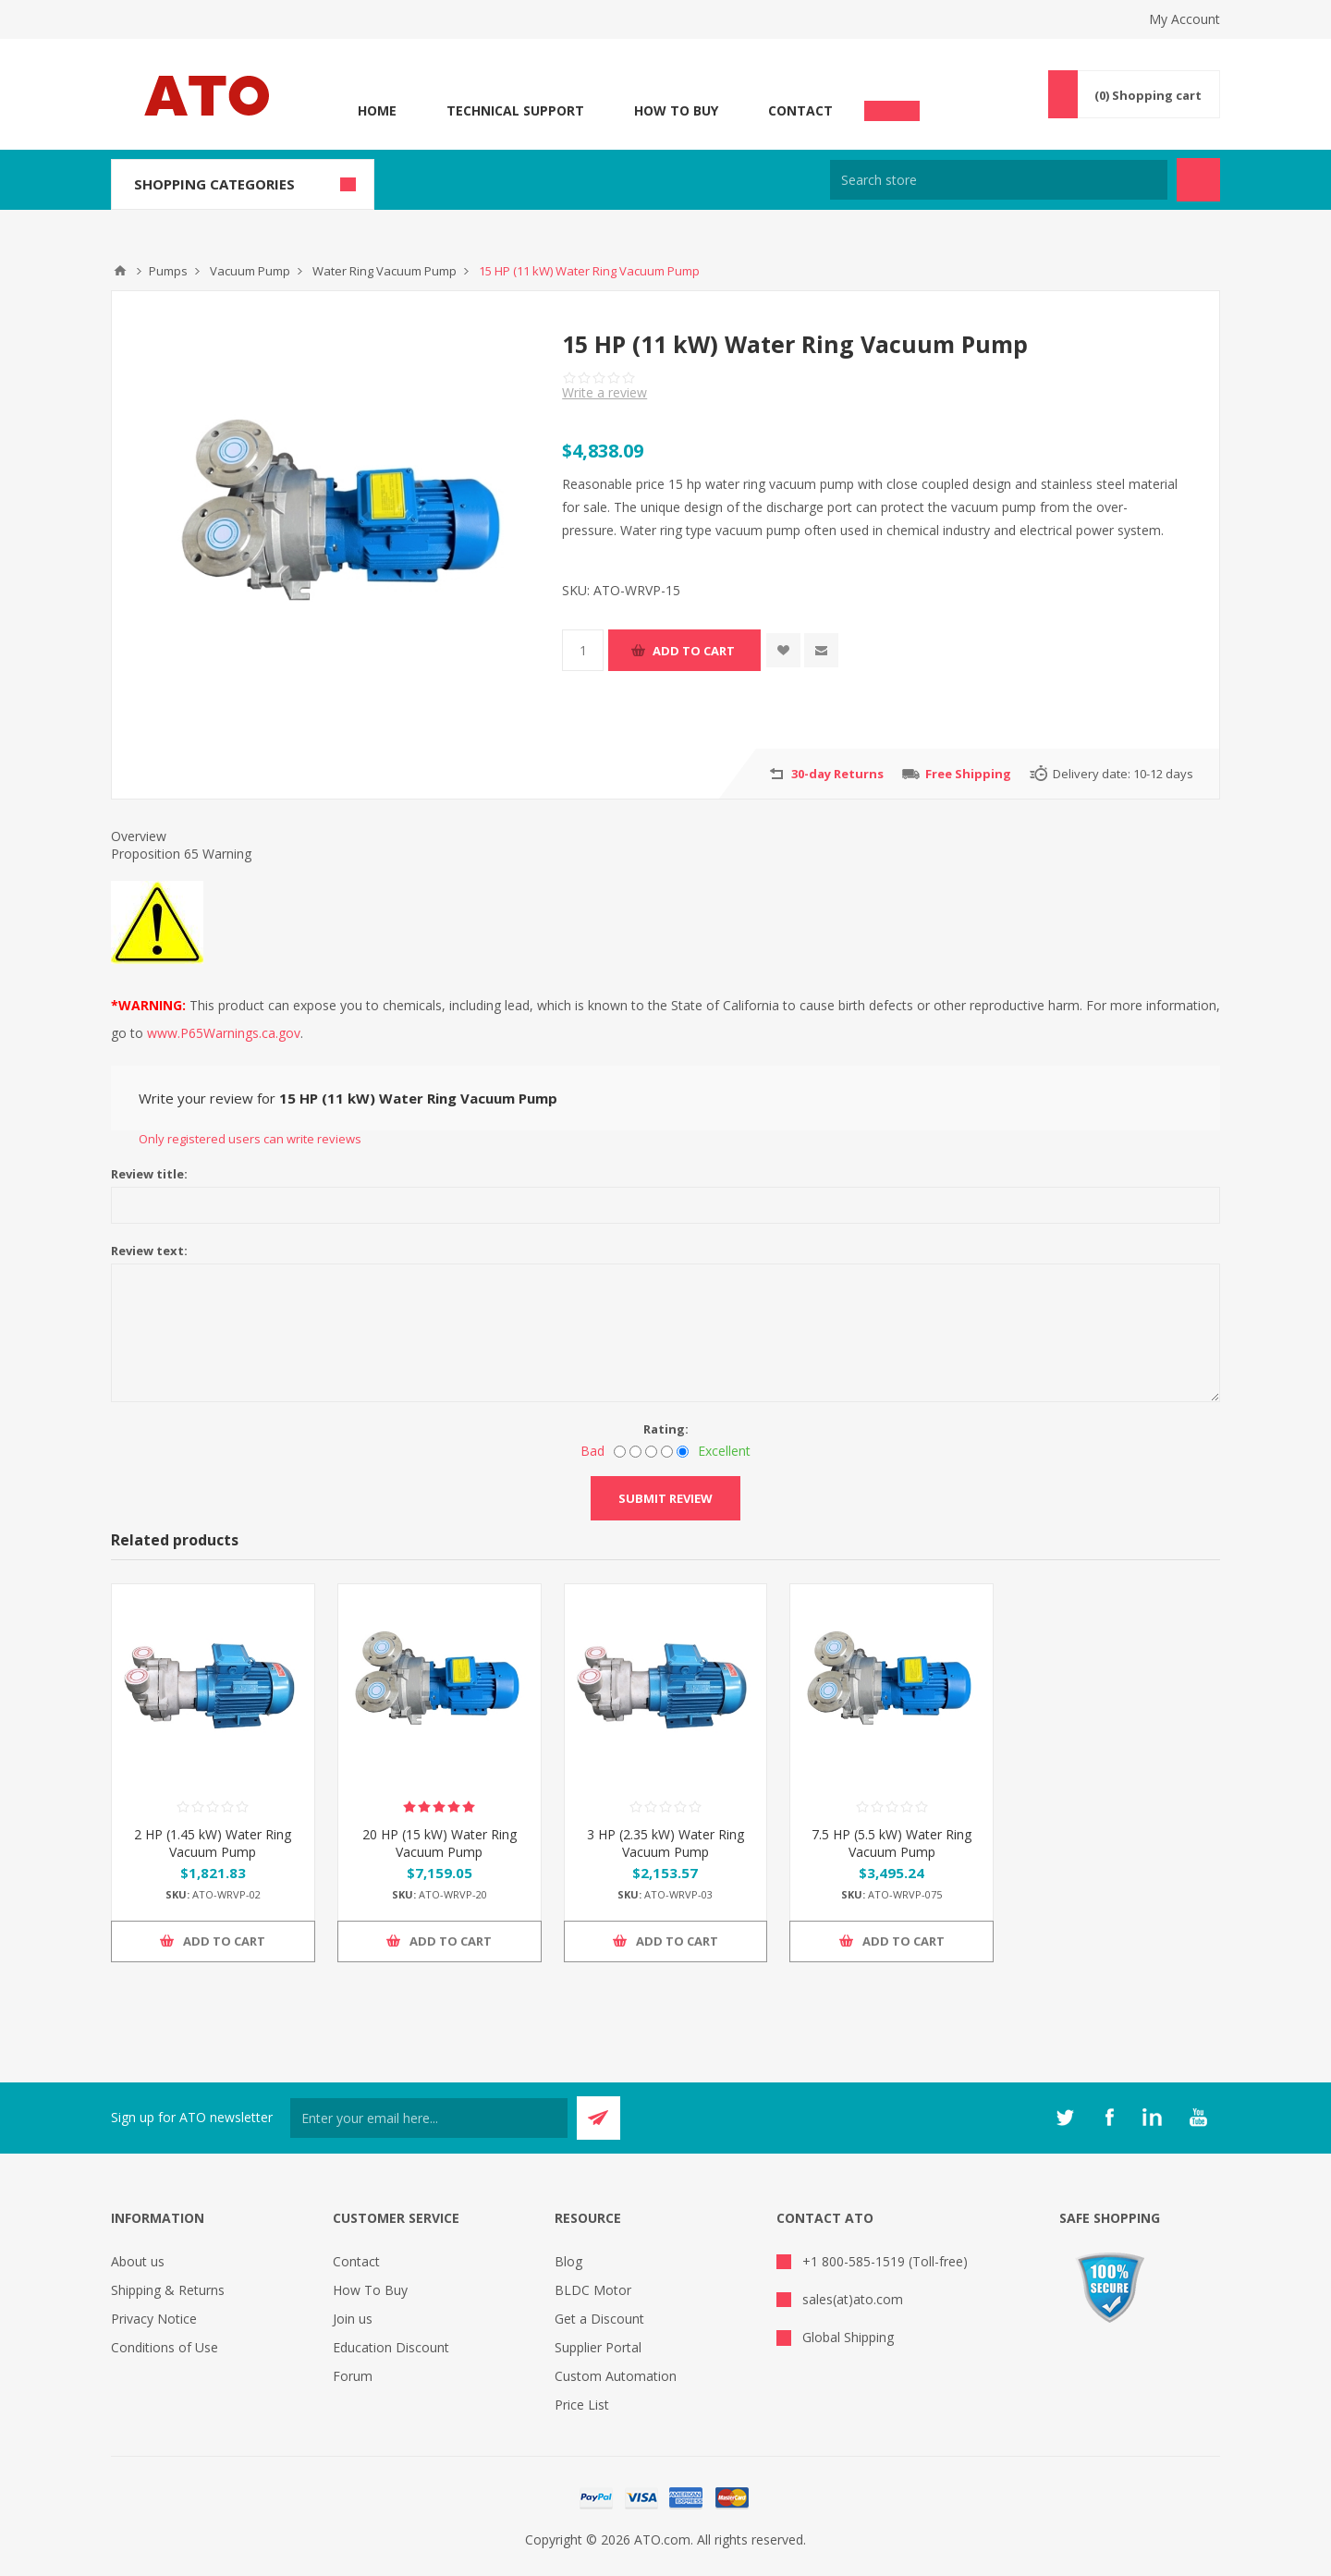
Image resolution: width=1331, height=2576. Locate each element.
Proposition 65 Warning (181, 853)
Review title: (149, 1174)
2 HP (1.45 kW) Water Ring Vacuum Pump (212, 1843)
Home (377, 110)
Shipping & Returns (168, 2290)
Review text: (149, 1250)
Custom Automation (616, 2376)
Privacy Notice (154, 2318)
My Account (1184, 19)
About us (138, 2261)
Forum (352, 2376)
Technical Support (515, 110)
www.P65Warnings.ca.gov (223, 1033)
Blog (568, 2261)
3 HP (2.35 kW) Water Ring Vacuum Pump (665, 1843)
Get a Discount (599, 2318)
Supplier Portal (598, 2347)
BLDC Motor (593, 2290)
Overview (138, 836)
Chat (892, 105)
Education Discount (391, 2347)
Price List (582, 2404)
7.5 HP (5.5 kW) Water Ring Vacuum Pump (891, 1843)
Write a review (604, 392)
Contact (800, 110)
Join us (352, 2318)
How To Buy (676, 110)
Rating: (666, 1429)
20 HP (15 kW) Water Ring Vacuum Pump (439, 1843)
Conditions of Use (164, 2347)
